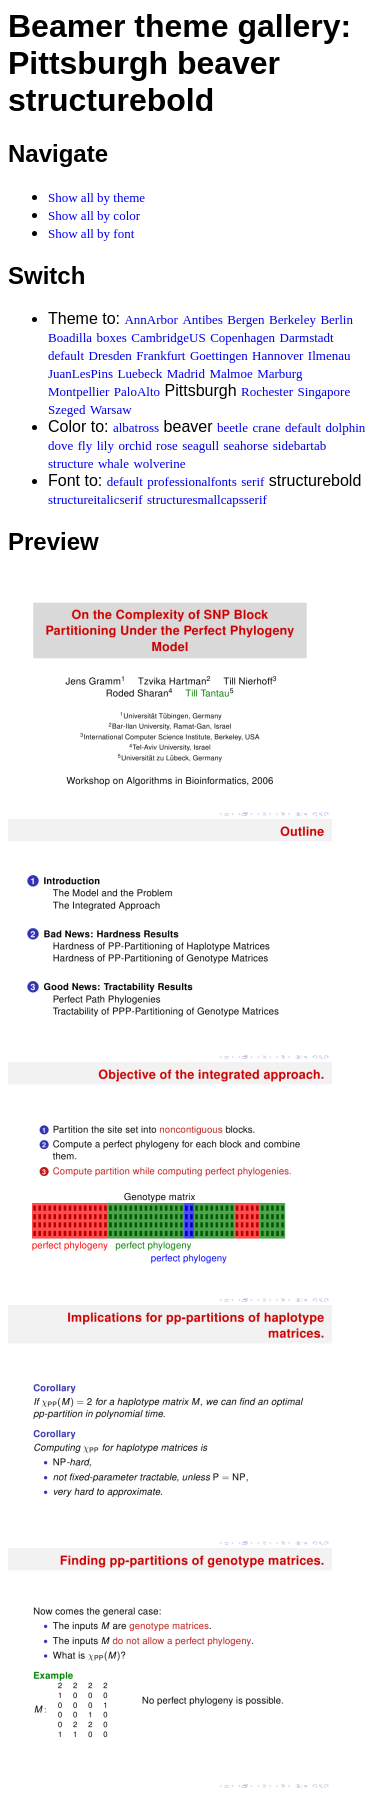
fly (85, 445)
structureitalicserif (95, 499)
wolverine (159, 463)
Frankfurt (160, 355)
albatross (136, 427)
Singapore (323, 391)
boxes (112, 337)
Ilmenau (329, 355)
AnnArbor (150, 319)
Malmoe (230, 373)
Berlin (336, 319)
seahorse (246, 445)
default (66, 355)
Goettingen (219, 355)
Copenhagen (242, 337)
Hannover (277, 355)
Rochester (267, 391)
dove (60, 445)
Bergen (245, 319)
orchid (134, 445)
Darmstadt (307, 337)
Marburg (279, 373)
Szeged (67, 409)
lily (105, 445)
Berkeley (292, 319)
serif (252, 481)
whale (113, 463)
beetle (232, 427)
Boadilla (70, 337)
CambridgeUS (168, 337)
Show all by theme (96, 197)
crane (266, 427)
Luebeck (139, 373)
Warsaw (111, 409)
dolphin (346, 427)
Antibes (202, 319)
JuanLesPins (80, 373)
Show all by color (94, 215)
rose (167, 445)
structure (70, 463)
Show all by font (91, 233)
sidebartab (299, 445)
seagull (200, 445)
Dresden (110, 355)
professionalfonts (192, 481)
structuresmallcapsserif (207, 499)
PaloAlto (137, 391)
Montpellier (78, 391)
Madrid (186, 373)
